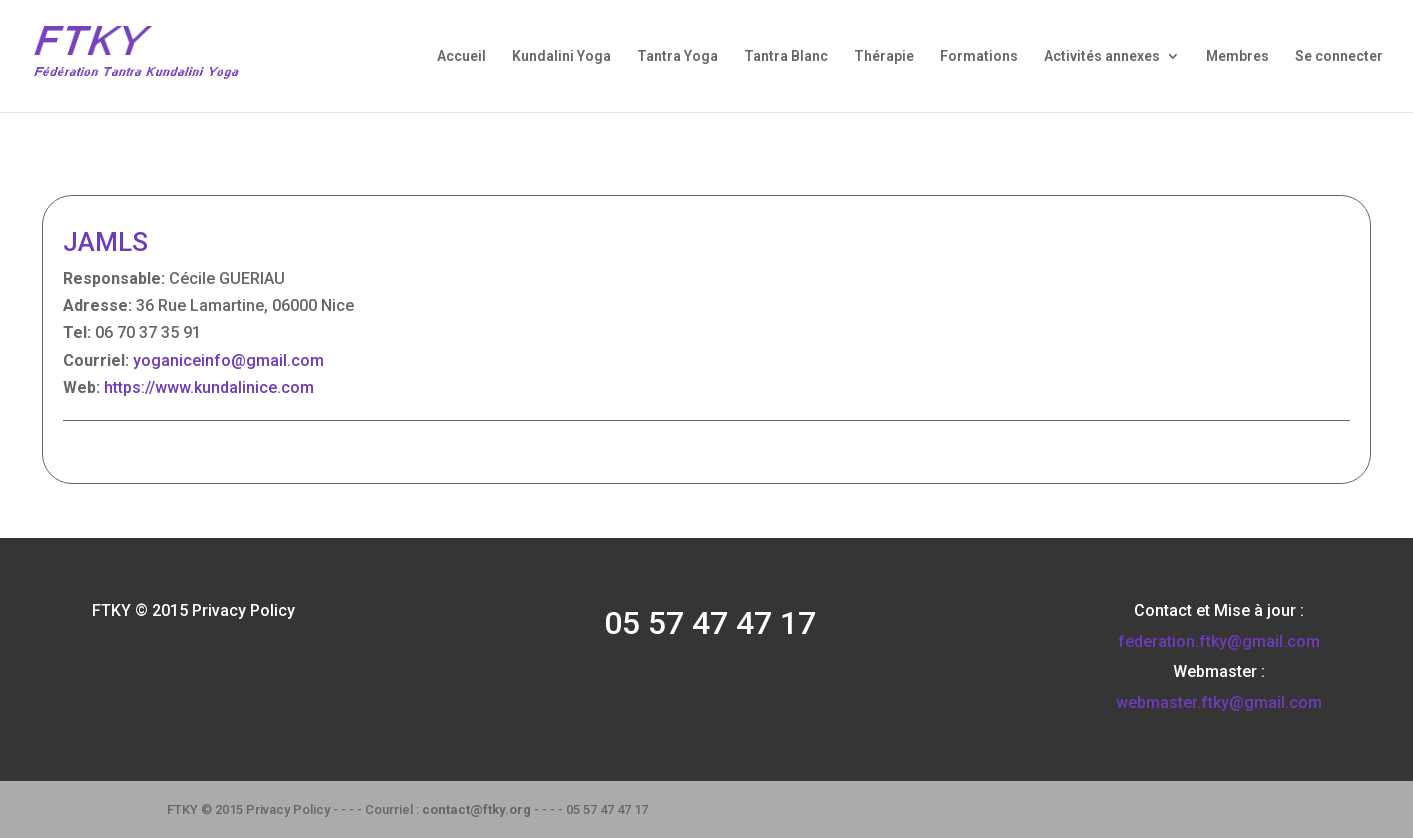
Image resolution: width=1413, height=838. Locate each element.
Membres (1237, 56)
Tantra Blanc (786, 56)
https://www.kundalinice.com (209, 387)
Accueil (461, 56)
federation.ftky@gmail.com (1219, 641)
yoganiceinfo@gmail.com (228, 360)
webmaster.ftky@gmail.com (1219, 702)
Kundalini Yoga (561, 56)
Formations (979, 56)
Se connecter (1339, 56)
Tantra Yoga (677, 56)
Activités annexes (1102, 56)
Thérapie (884, 56)
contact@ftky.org (476, 809)
